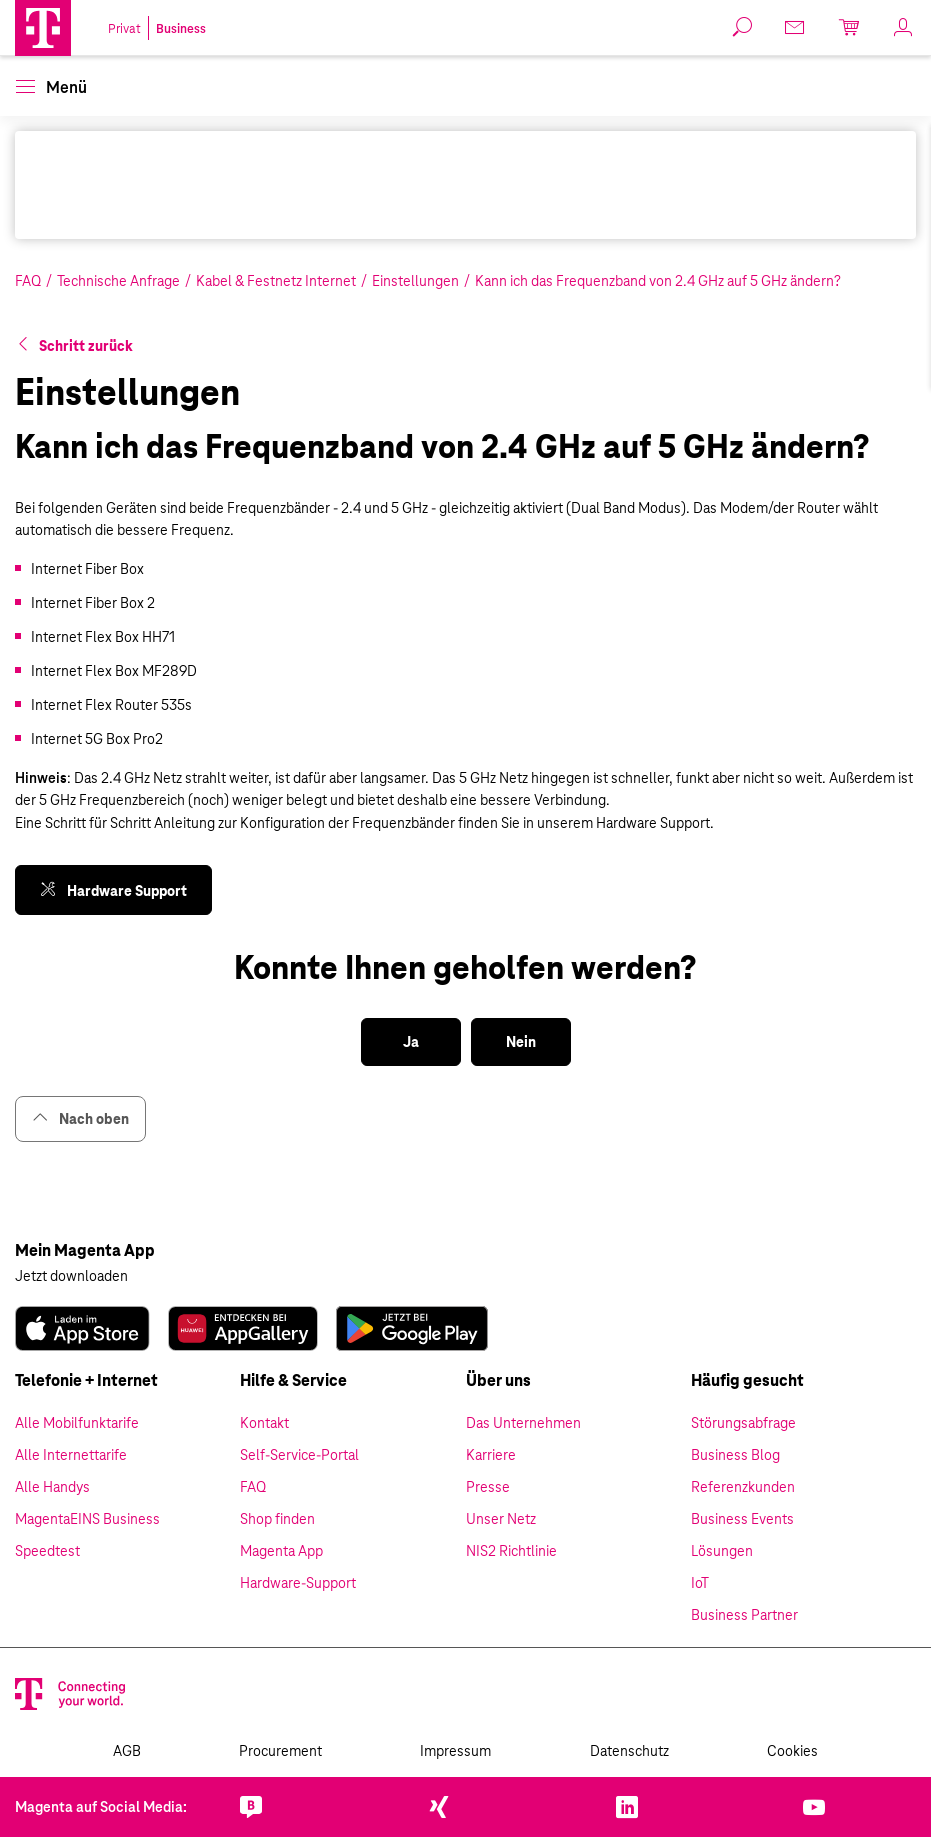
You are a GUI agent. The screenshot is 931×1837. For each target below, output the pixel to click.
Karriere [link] (491, 1455)
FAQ (28, 281)
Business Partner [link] (744, 1615)
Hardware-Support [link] (298, 1583)
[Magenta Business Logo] (43, 28)
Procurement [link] (280, 1751)
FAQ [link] (253, 1487)
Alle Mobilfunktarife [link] (77, 1423)
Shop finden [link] (277, 1519)
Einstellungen (415, 281)
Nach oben (80, 1118)
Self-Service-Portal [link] (299, 1455)
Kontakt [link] (264, 1423)
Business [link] (181, 29)
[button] (43, 28)
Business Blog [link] (735, 1455)
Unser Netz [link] (501, 1519)
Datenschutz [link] (629, 1751)
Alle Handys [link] (52, 1487)
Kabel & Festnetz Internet (276, 281)
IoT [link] (700, 1583)
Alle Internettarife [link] (71, 1455)
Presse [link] (488, 1487)
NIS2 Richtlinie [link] (511, 1551)
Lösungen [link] (722, 1551)
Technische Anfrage (118, 281)
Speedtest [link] (47, 1551)
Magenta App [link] (281, 1551)
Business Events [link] (742, 1519)
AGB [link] (127, 1751)
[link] (796, 27)
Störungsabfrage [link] (743, 1423)
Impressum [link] (455, 1751)
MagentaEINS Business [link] (87, 1519)
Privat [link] (124, 29)
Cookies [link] (792, 1751)
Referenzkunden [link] (743, 1487)
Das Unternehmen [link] (523, 1423)
